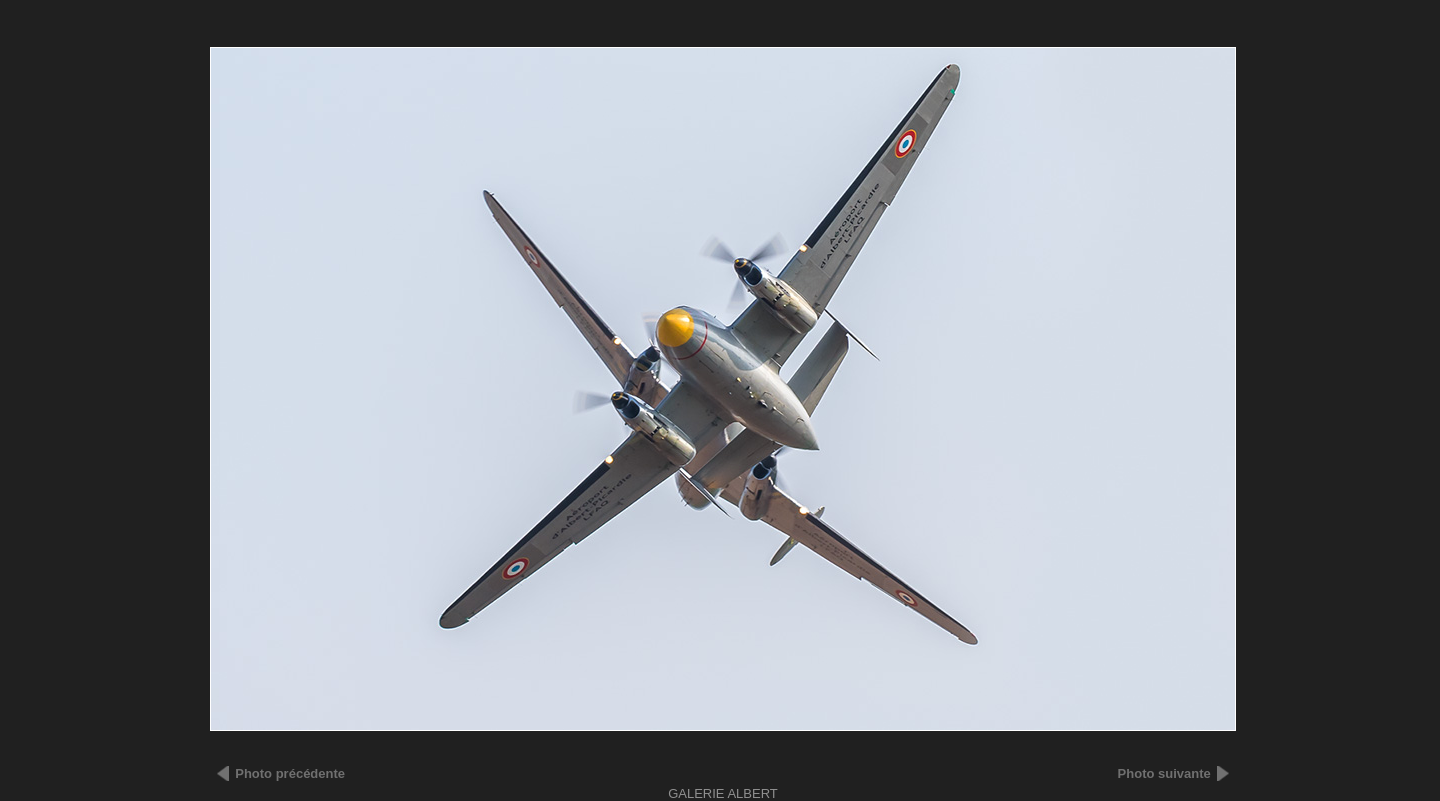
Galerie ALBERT (723, 793)
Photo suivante (1164, 773)
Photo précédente (290, 773)
